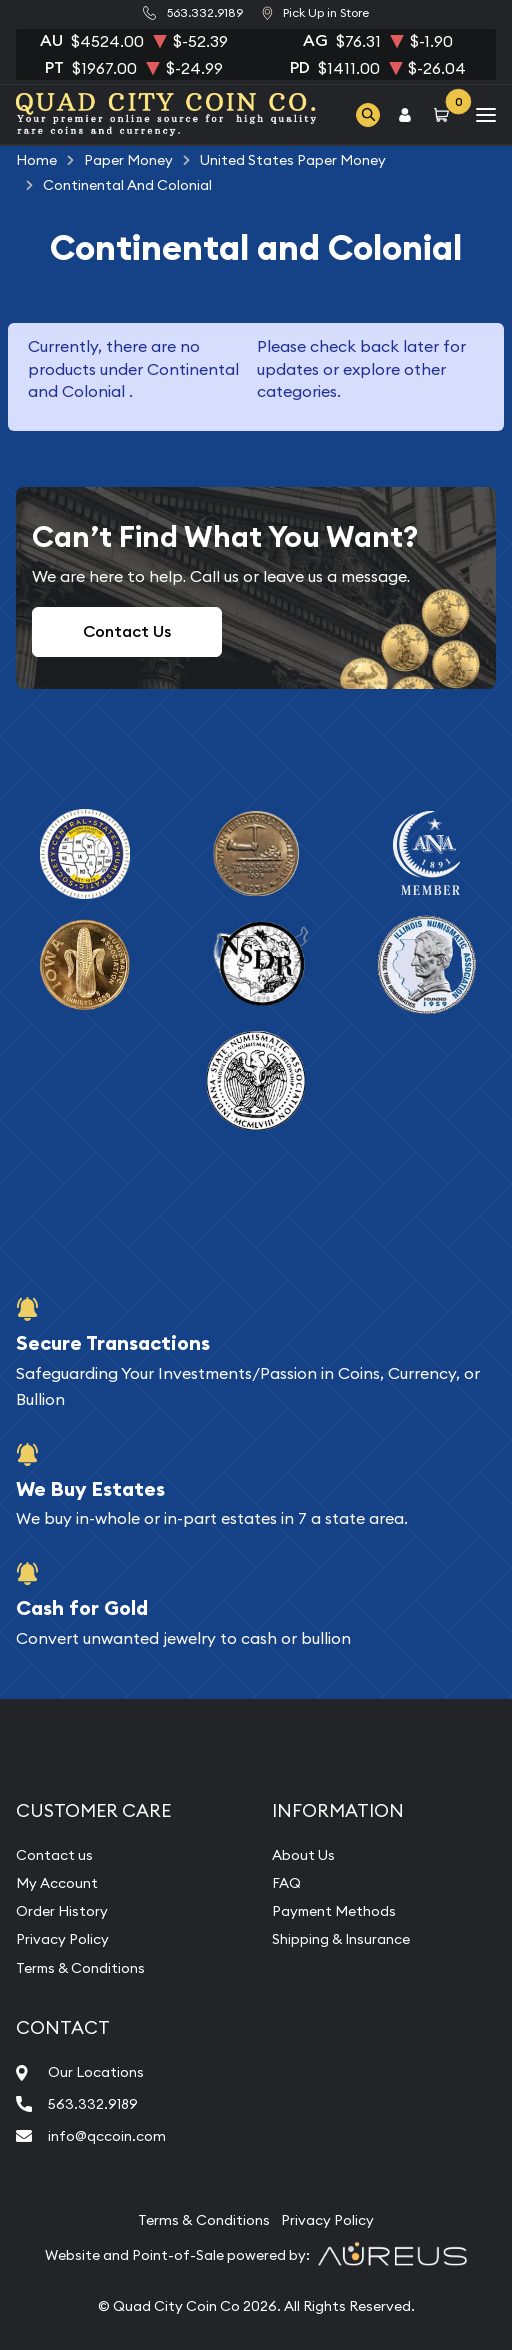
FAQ (286, 1883)
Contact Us (127, 631)
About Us (303, 1855)
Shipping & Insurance (341, 1939)
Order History (62, 1911)
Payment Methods (334, 1911)
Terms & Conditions (80, 1968)
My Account (57, 1883)
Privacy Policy (62, 1939)
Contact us (54, 1855)
